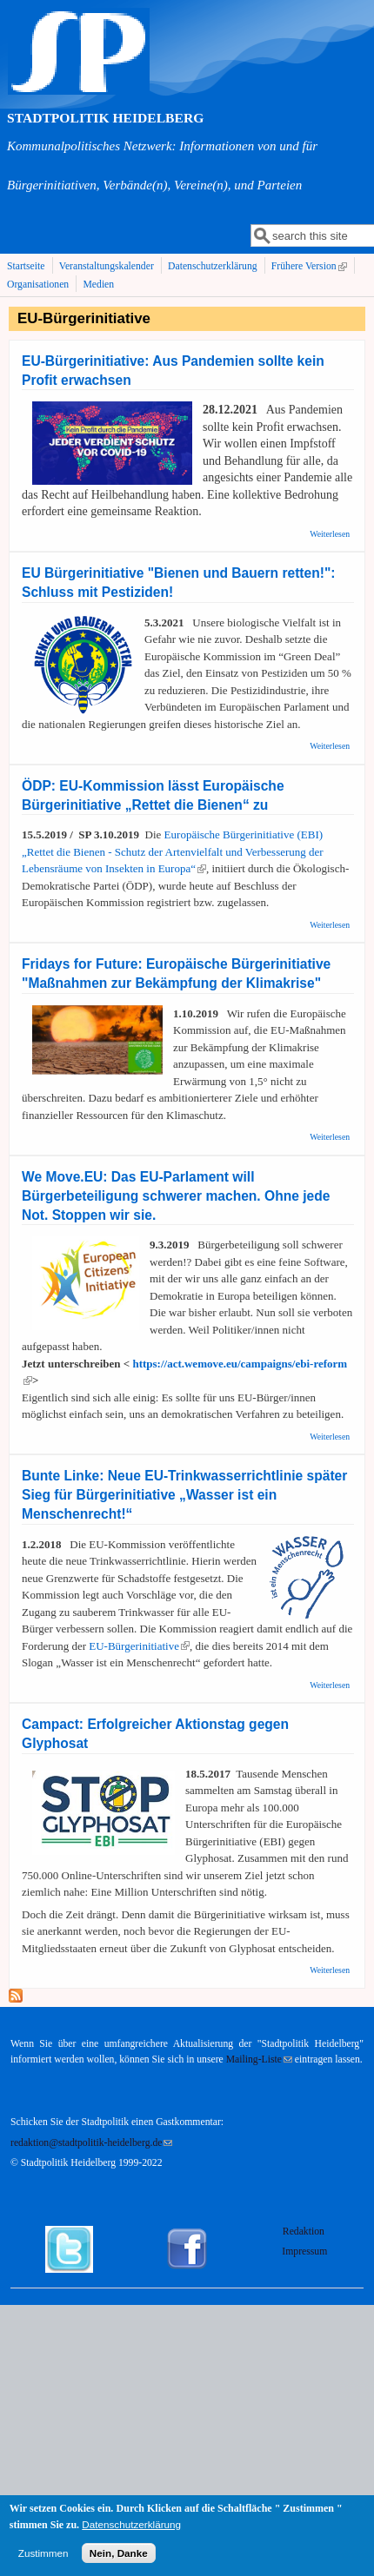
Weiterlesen (330, 534)
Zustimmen (43, 2560)
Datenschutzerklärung (212, 266)
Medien (98, 284)
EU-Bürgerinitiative (139, 1645)
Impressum (304, 2251)
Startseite (26, 266)
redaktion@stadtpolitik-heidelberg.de (91, 2143)
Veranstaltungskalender (106, 266)
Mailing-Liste (259, 2059)
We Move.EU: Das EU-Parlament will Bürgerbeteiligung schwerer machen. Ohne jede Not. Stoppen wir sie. (176, 1195)
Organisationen (38, 284)
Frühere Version (311, 267)
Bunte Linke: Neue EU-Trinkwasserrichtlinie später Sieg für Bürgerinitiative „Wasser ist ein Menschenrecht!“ (184, 1494)
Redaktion (305, 2231)
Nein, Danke (119, 2560)
